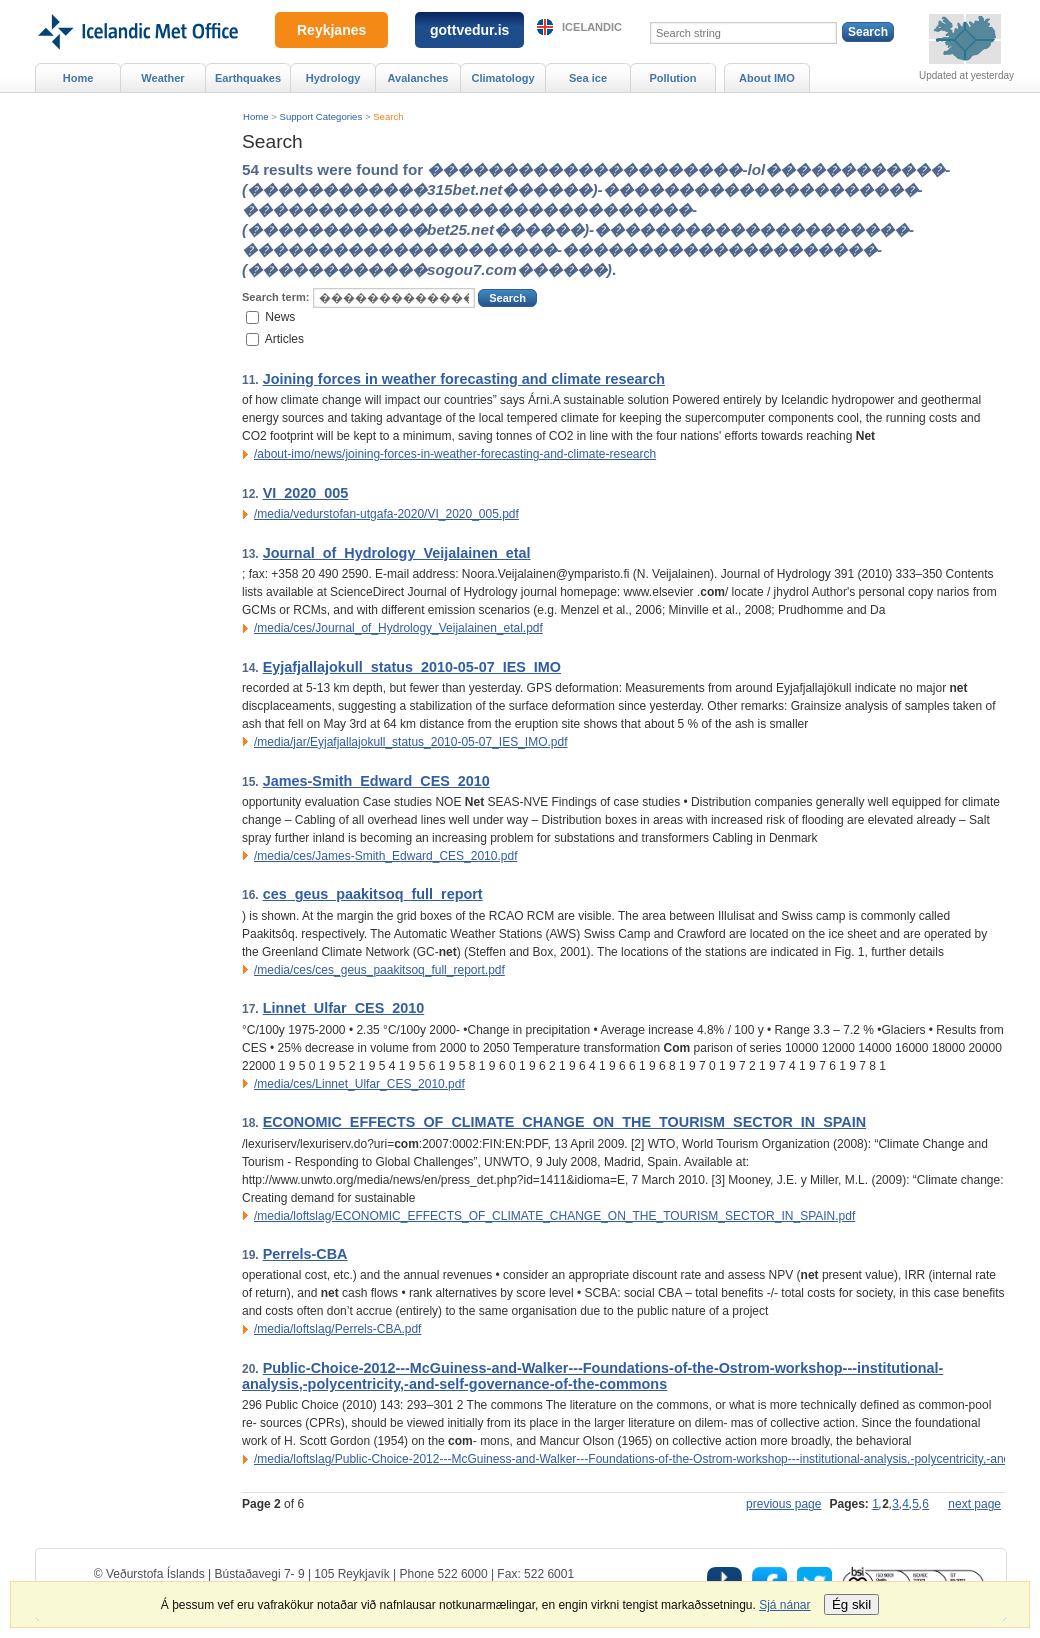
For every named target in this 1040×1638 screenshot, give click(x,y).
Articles (284, 339)
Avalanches (418, 78)
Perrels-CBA (305, 1254)
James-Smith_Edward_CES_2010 (376, 781)
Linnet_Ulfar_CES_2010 (344, 1008)
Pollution (672, 78)
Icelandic (592, 27)
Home (256, 116)
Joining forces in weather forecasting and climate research (464, 379)
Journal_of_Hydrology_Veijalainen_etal (397, 553)
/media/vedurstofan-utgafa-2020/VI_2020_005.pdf (386, 514)
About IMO (767, 78)
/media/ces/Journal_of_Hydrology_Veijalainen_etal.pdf (398, 628)
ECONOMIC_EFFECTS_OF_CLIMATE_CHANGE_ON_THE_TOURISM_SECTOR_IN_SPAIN (564, 1122)
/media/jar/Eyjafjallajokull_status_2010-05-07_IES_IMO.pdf (411, 742)
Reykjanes (331, 30)
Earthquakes (248, 78)
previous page (783, 1504)
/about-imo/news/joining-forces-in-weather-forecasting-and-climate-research (455, 454)
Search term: (275, 297)
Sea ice (588, 78)
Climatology (502, 78)
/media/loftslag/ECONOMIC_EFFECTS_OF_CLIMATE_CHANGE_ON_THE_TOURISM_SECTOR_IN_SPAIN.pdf (554, 1216)
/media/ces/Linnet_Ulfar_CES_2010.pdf (359, 1084)
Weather (162, 78)
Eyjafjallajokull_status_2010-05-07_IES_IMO (412, 667)
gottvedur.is (469, 30)
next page (974, 1504)
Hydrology (333, 78)
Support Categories (321, 116)
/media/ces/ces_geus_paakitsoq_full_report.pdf (379, 970)
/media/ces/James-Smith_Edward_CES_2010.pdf (385, 856)
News (280, 316)
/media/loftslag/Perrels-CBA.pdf (337, 1329)
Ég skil (851, 1604)
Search (388, 116)
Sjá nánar (784, 1605)
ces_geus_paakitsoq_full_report (373, 894)
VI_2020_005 (306, 493)
